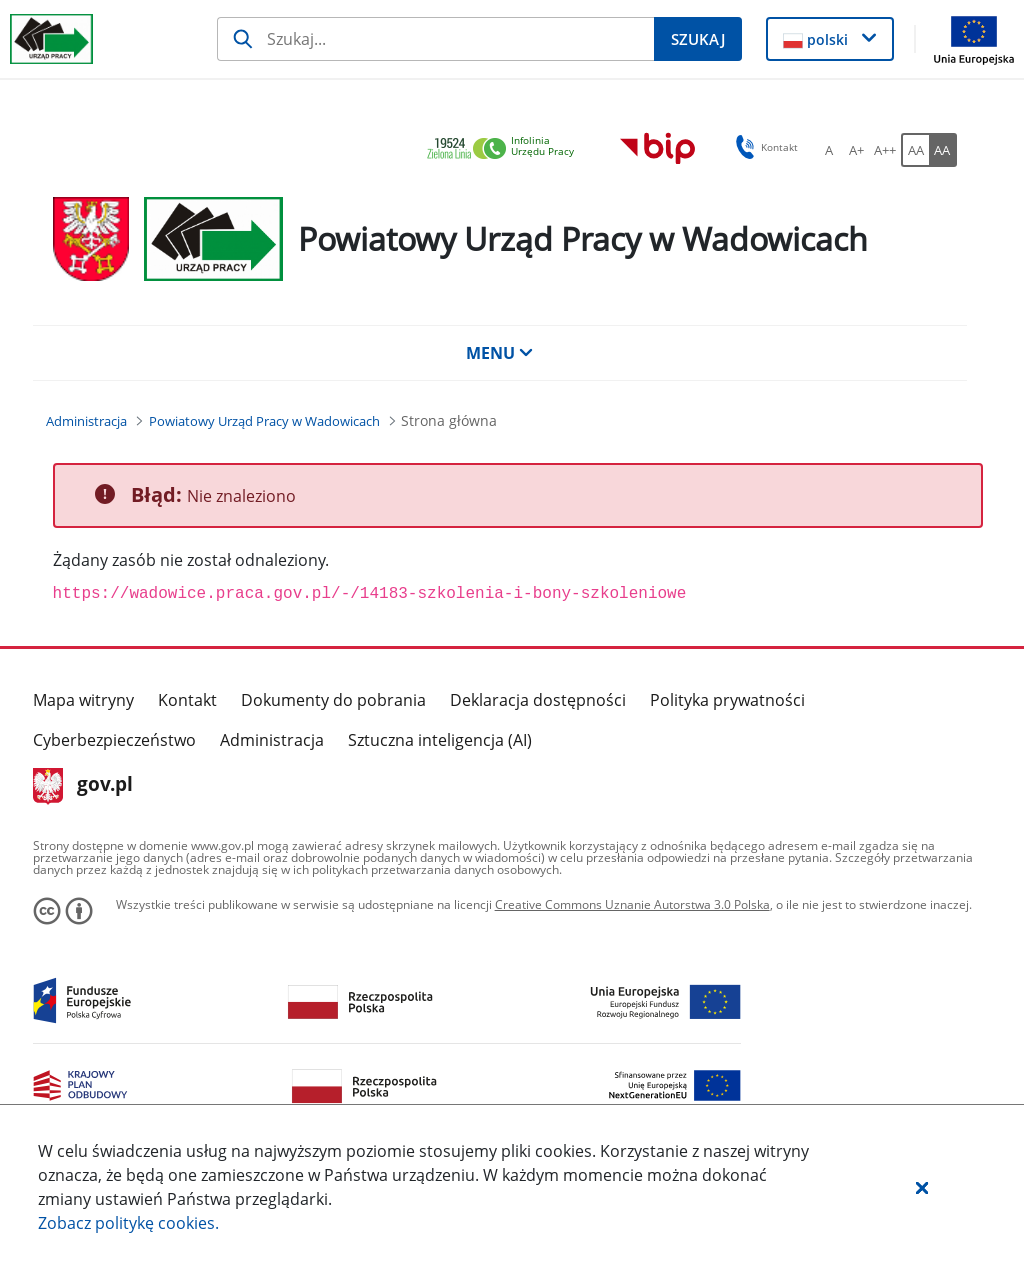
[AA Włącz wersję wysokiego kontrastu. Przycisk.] (943, 150)
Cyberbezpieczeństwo (114, 740)
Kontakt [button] (763, 147)
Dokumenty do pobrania (333, 700)
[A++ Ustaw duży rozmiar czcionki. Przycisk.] (885, 150)
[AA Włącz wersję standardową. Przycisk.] (915, 150)
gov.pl (83, 786)
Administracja (272, 740)
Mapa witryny (83, 700)
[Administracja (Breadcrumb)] (86, 421)
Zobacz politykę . (128, 1223)
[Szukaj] (435, 39)
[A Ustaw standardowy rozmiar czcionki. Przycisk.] (829, 150)
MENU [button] (500, 353)
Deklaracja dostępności (538, 700)
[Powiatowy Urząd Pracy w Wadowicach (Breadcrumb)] (264, 421)
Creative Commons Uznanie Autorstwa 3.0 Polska (632, 904)
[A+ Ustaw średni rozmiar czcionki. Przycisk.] (857, 150)
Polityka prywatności (727, 700)
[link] (506, 149)
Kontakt (187, 700)
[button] (922, 1187)
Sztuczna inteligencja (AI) (440, 740)
